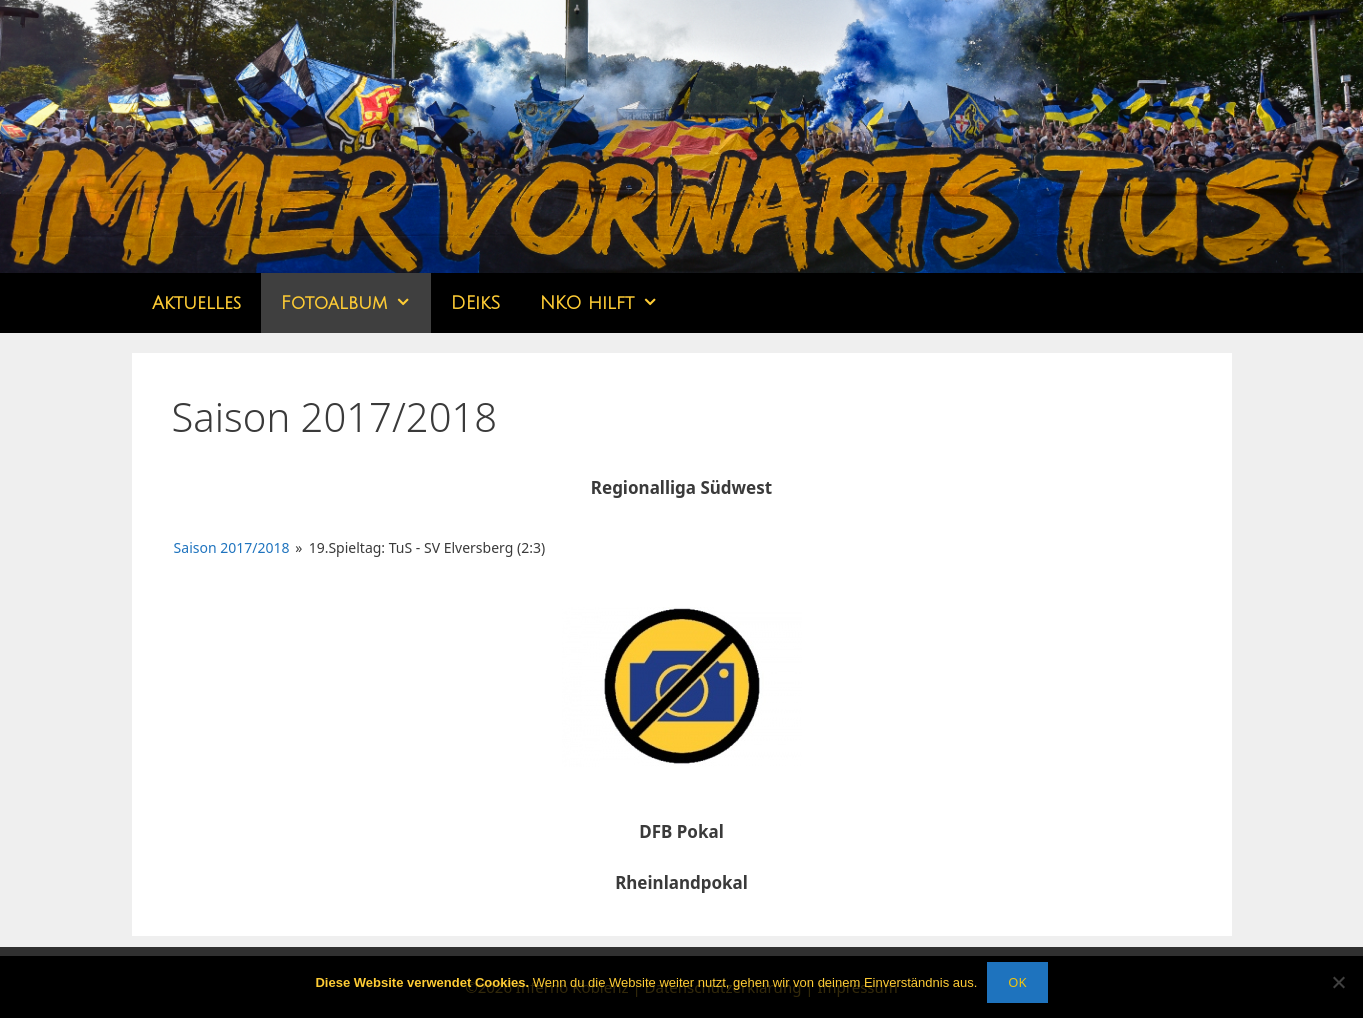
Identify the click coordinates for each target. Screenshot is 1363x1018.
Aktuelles (196, 303)
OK (1017, 982)
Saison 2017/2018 (232, 547)
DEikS (475, 303)
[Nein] (1338, 982)
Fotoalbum (356, 303)
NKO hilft (609, 303)
